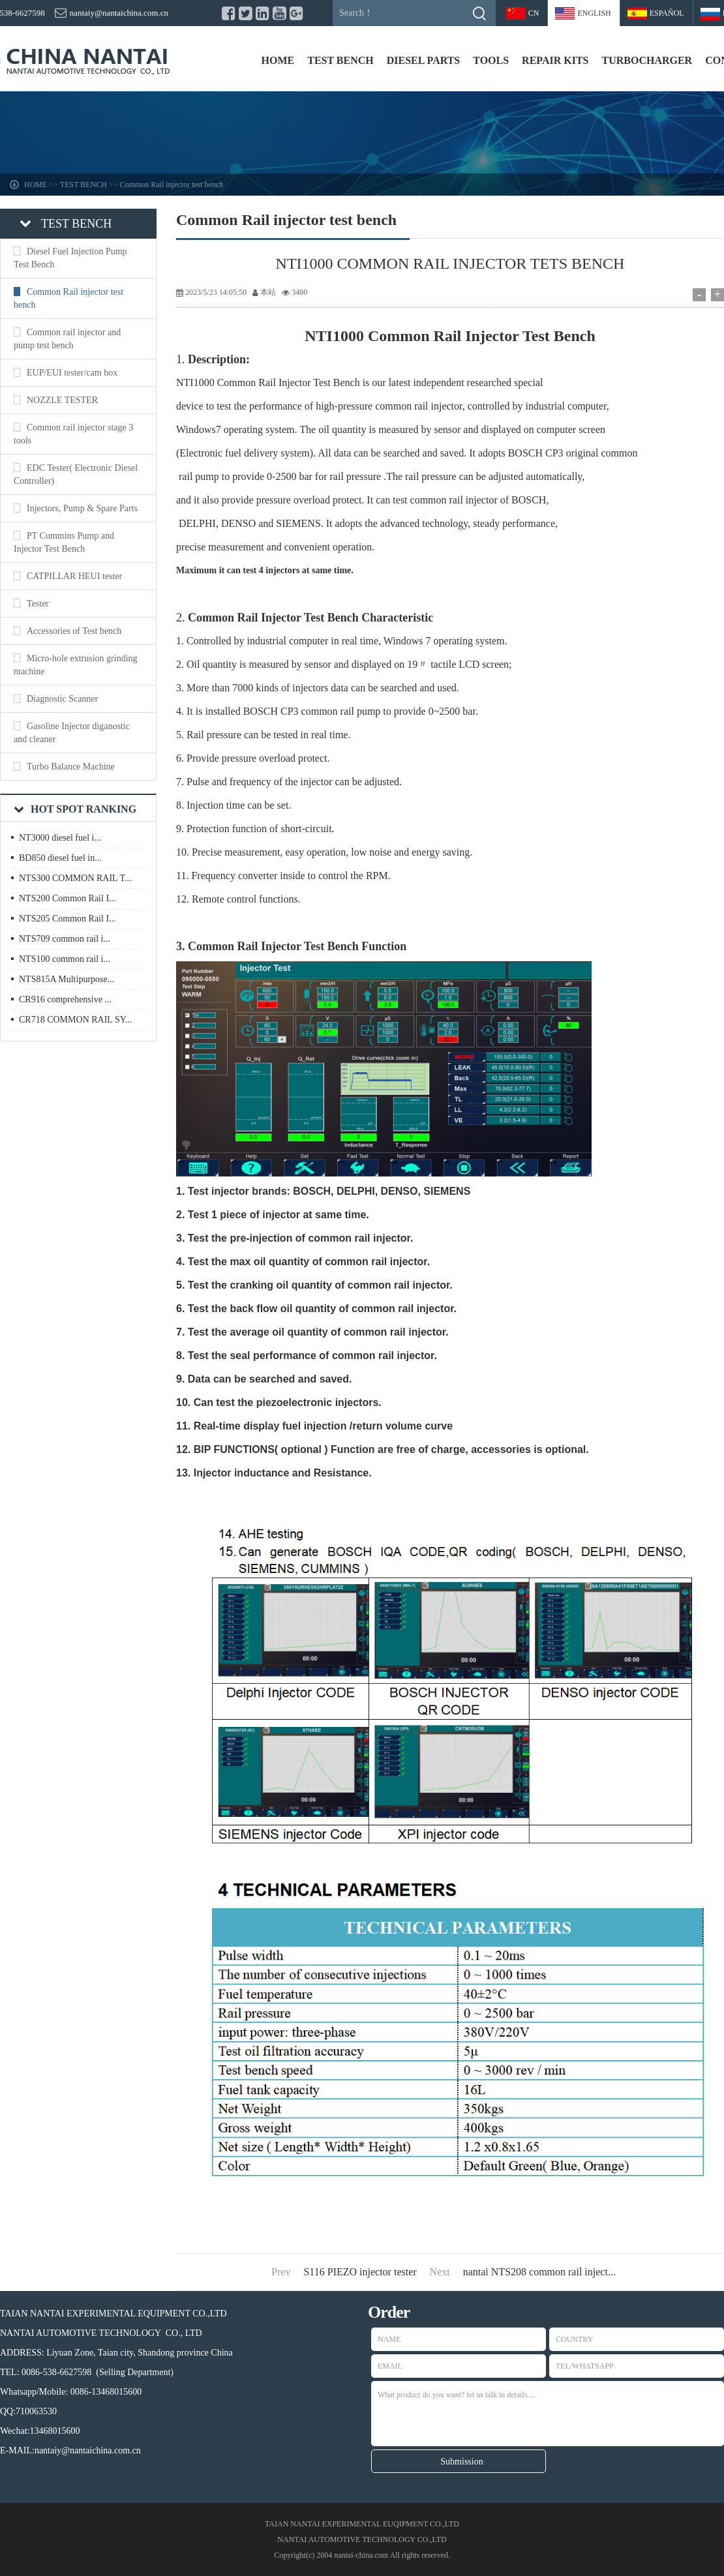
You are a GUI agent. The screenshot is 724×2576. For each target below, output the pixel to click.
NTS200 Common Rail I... (67, 898)
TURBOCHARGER (646, 60)
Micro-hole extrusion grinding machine (76, 664)
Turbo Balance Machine (71, 766)
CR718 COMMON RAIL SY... (75, 1020)
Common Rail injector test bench (172, 184)
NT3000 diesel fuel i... (60, 838)
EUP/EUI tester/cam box (72, 373)
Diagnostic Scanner (62, 699)
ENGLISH (594, 13)
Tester (38, 603)
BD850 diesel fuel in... (60, 858)
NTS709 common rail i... (64, 939)
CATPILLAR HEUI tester (74, 576)
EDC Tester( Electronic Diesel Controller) (76, 474)
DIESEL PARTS (423, 60)
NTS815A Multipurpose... (66, 979)
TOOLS (491, 60)
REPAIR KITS (555, 60)
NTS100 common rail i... (64, 959)
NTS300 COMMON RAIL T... (75, 878)
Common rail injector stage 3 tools (73, 434)
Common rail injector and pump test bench (67, 338)
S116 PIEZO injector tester (359, 2271)
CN (533, 13)
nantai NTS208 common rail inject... (539, 2271)
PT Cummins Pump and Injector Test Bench (64, 542)
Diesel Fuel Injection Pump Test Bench (70, 258)
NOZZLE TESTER (62, 400)
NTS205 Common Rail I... (67, 918)
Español (667, 13)
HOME (278, 60)
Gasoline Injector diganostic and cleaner (72, 732)
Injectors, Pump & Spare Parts (82, 508)
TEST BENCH (340, 60)
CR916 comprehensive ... (65, 999)
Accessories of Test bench (74, 631)
